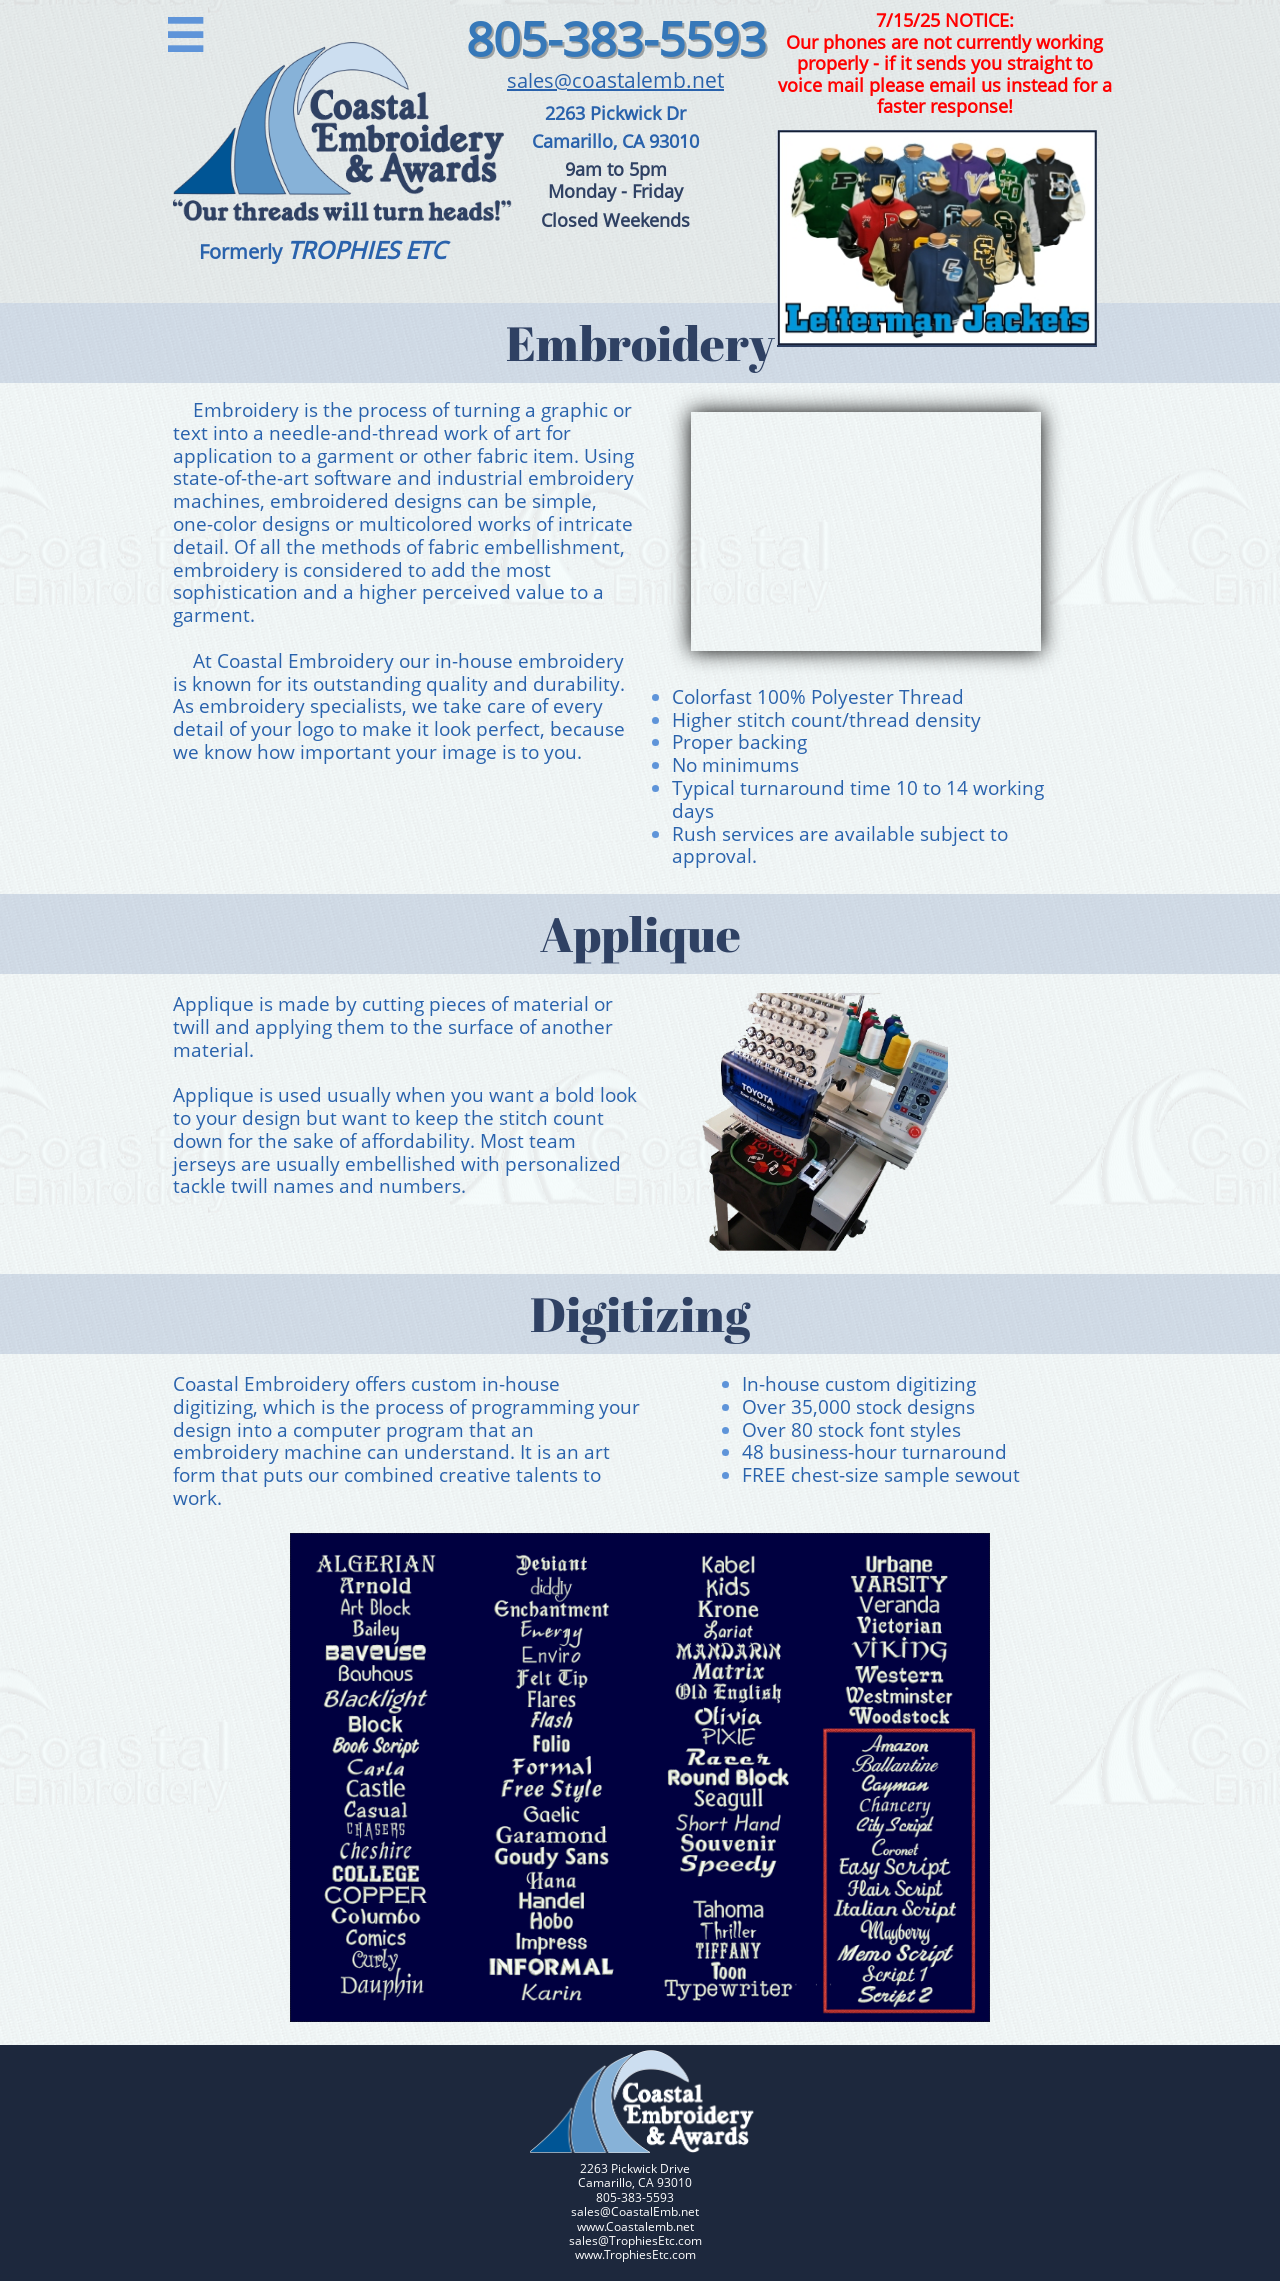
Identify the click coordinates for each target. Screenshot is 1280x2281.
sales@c (544, 80)
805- (514, 38)
